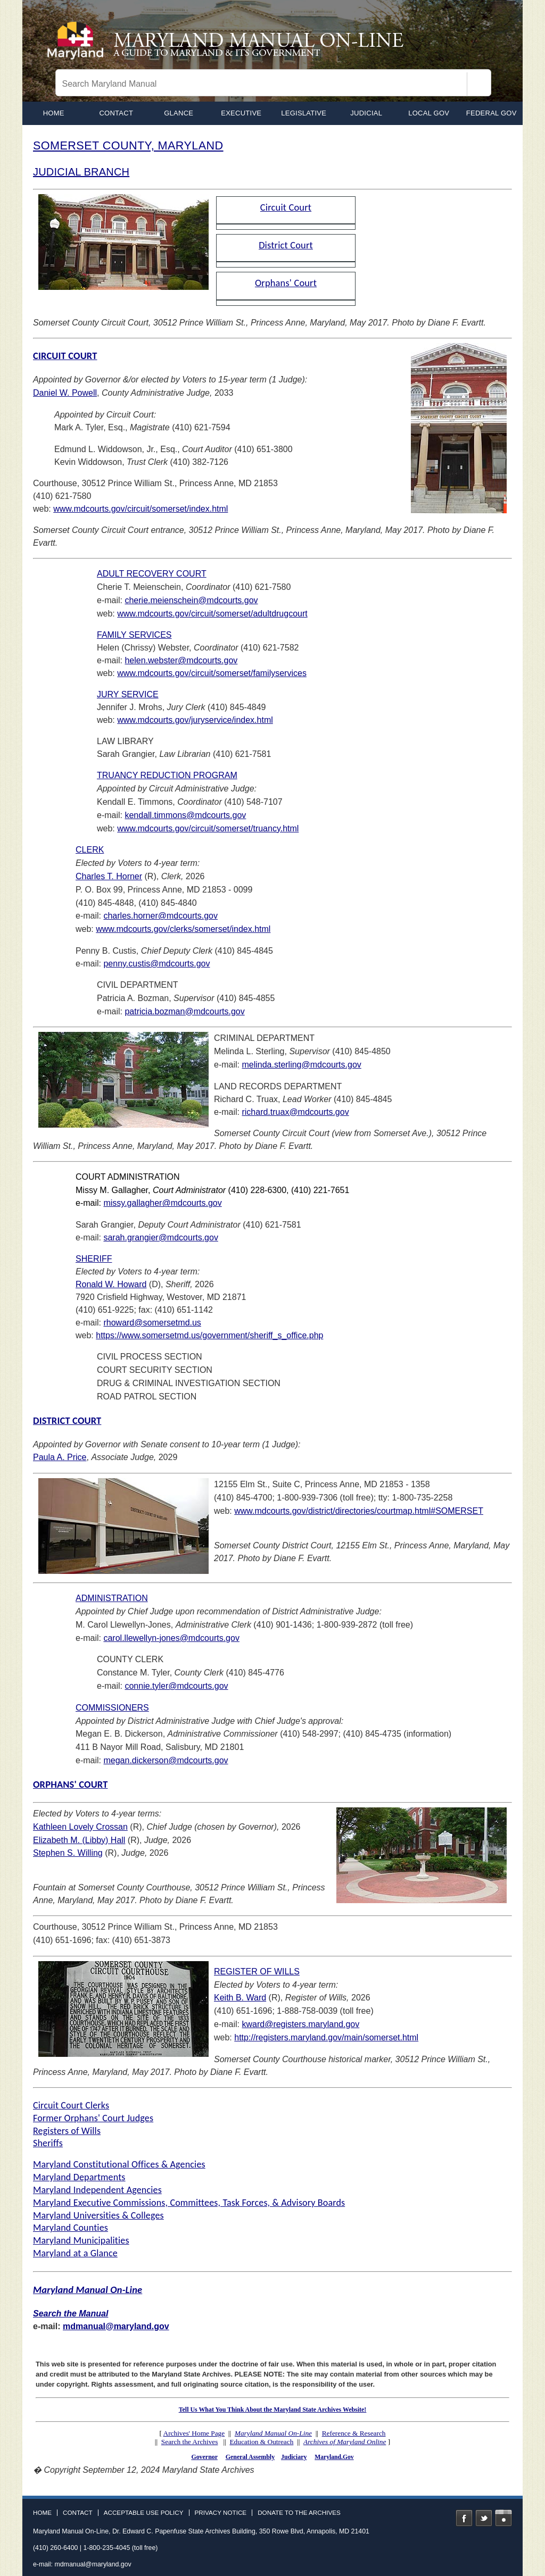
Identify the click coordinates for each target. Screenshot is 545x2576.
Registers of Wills (67, 2131)
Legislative (303, 113)
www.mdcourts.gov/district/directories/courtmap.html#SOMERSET (358, 1510)
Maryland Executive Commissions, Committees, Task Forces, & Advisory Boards (189, 2202)
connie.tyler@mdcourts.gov (176, 1685)
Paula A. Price (60, 1457)
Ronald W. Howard (111, 1284)
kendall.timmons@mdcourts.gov (185, 815)
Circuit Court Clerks (71, 2105)
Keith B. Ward (240, 1997)
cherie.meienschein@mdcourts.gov (191, 600)
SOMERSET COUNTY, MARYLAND (128, 145)
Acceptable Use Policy (144, 2513)
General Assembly (250, 2457)
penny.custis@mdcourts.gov (156, 963)
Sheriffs (48, 2143)
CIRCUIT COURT (65, 355)
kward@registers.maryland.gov (300, 2024)
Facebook (464, 2518)
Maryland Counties (70, 2227)
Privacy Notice (221, 2513)
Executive (241, 113)
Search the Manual (70, 2313)
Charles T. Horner (109, 876)
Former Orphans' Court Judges (93, 2118)
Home (42, 2513)
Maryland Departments (79, 2177)
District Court (286, 245)
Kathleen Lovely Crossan (80, 1826)
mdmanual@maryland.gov (116, 2326)
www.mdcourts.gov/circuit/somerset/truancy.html (208, 828)
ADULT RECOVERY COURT (152, 573)
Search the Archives (189, 2442)
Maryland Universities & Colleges (98, 2215)
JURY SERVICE (128, 694)
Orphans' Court (286, 283)
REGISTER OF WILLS (257, 1971)
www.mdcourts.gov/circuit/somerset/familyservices (212, 673)
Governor (204, 2457)
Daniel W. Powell (65, 392)
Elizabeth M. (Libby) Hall (79, 1840)
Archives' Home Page (194, 2433)
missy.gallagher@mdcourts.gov (162, 1202)
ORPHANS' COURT (70, 1784)
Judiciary (294, 2457)
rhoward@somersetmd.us (152, 1322)
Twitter (483, 2518)
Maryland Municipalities (81, 2240)
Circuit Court (285, 207)
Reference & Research (354, 2433)
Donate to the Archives (299, 2513)
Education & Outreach (261, 2442)
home (53, 113)
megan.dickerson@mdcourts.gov (165, 1760)
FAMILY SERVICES (134, 634)
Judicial (366, 113)
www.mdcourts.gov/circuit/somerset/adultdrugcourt (212, 613)
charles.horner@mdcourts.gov (160, 915)
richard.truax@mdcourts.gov (295, 1111)
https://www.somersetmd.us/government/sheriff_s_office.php (209, 1335)
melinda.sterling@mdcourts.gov (301, 1064)
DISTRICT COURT (67, 1420)
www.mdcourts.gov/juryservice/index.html (195, 719)
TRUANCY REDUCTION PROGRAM (167, 775)
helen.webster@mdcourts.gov (181, 660)
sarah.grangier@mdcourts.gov (160, 1237)
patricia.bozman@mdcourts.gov (184, 1011)
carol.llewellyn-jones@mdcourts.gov (171, 1638)
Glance (178, 113)
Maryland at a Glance (75, 2253)
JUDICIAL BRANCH (81, 172)
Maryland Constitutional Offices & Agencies (119, 2164)
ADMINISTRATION (112, 1598)
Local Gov (428, 113)
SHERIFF (94, 1258)
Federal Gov (491, 113)
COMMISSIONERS (112, 1707)
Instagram (503, 2518)
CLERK (90, 849)
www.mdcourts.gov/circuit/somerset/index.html (140, 508)
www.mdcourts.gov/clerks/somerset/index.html (183, 928)
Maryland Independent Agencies (97, 2190)
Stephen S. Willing (68, 1852)
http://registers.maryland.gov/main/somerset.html (326, 2037)
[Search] (479, 84)
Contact (116, 113)
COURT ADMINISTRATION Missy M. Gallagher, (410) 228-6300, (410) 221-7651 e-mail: (212, 1190)
